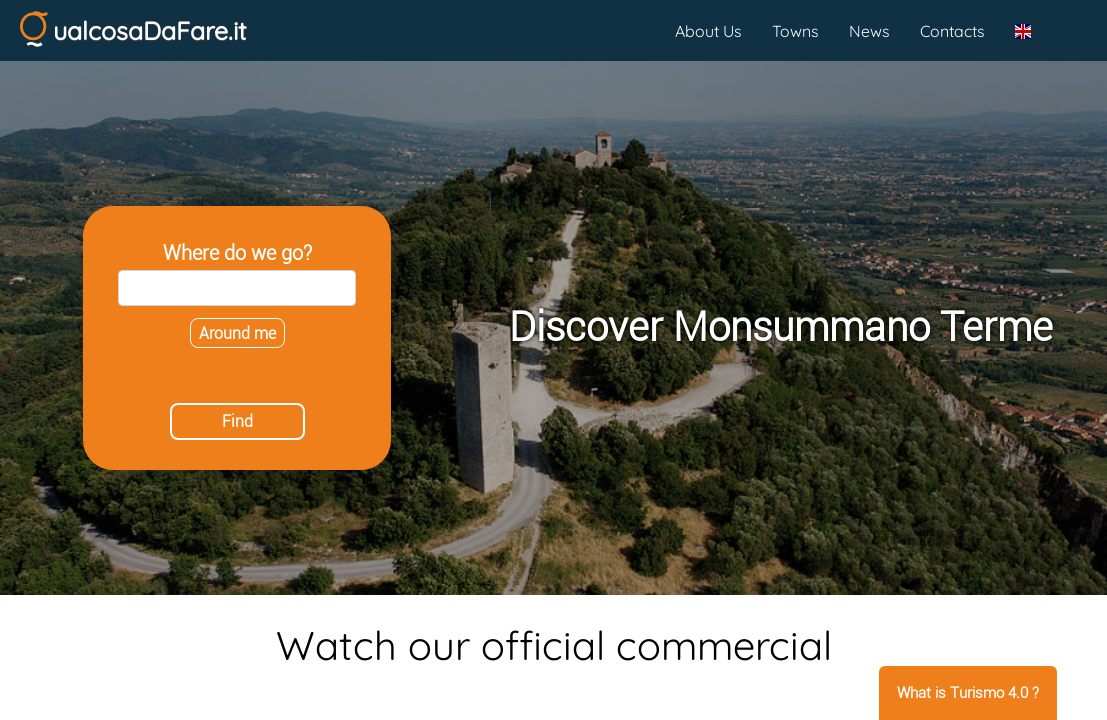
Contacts (952, 31)
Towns (795, 31)
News (869, 31)
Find (237, 421)
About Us (708, 31)
